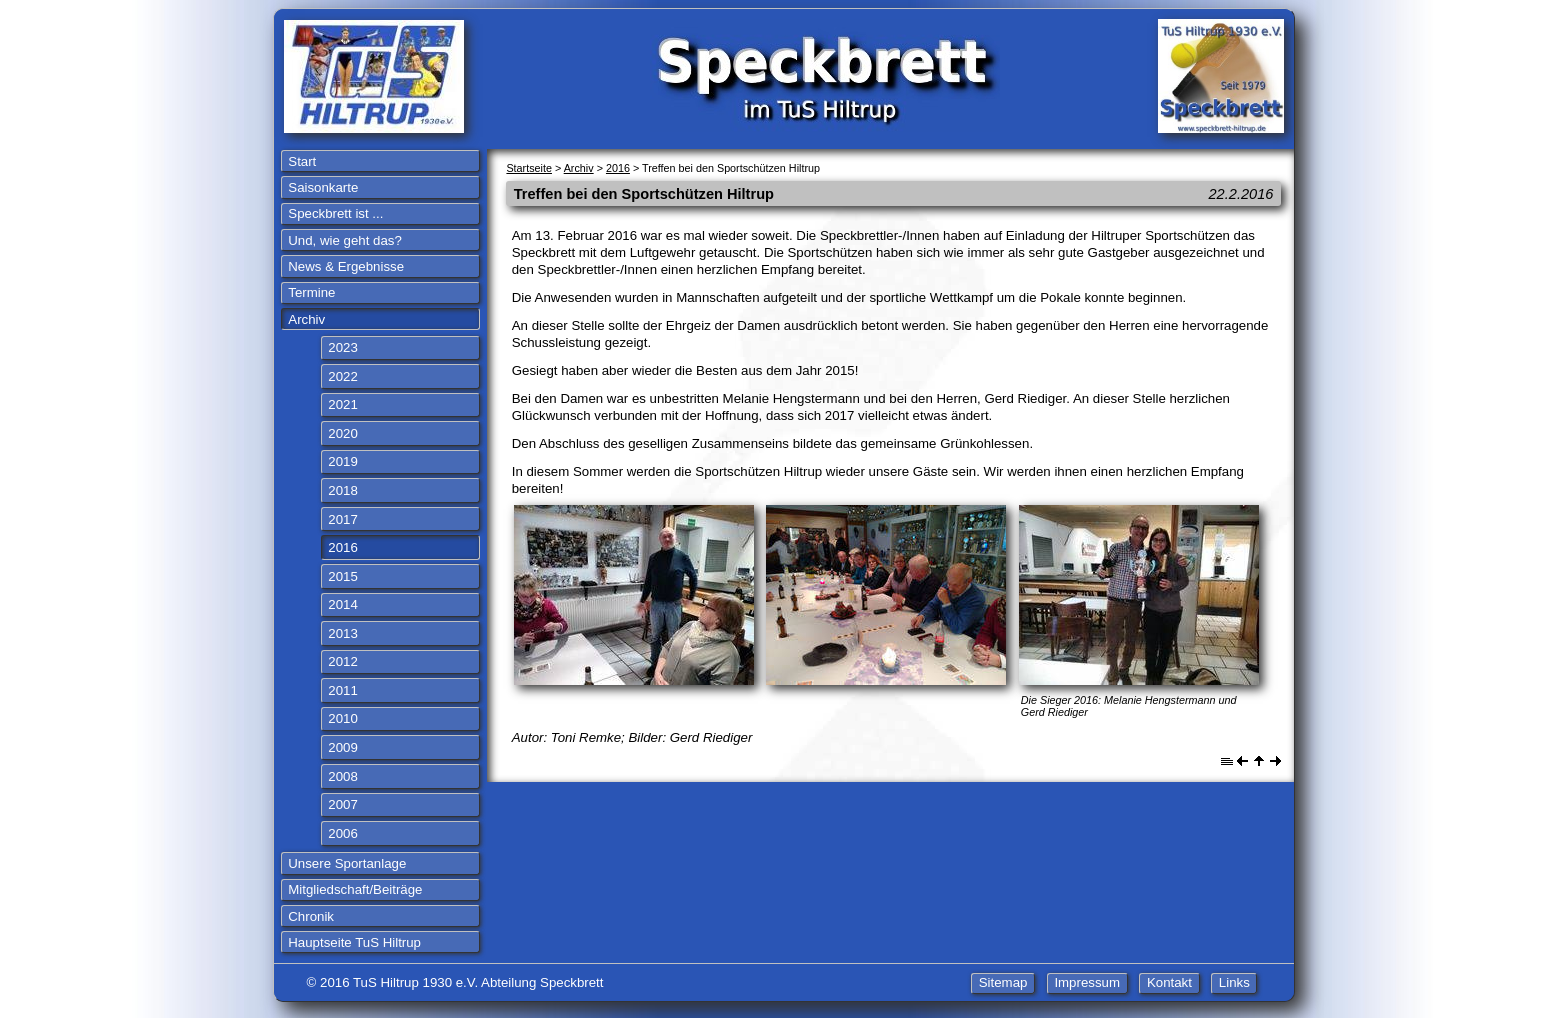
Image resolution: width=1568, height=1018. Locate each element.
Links (1234, 982)
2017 (343, 519)
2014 (343, 604)
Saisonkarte (323, 187)
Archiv (306, 319)
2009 (343, 747)
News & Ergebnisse (346, 266)
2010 (343, 718)
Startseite (529, 168)
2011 (343, 690)
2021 (343, 404)
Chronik (311, 916)
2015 (343, 576)
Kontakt (1169, 982)
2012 (343, 661)
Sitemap (1003, 982)
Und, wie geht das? (345, 240)
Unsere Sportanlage (347, 863)
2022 (343, 376)
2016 (343, 547)
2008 (343, 776)
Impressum (1087, 982)
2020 (343, 433)
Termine (311, 292)
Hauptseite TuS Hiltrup (354, 942)
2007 (343, 804)
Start (302, 161)
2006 (343, 833)
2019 (343, 461)
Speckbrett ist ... (335, 213)
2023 (343, 347)
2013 (343, 633)
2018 (343, 490)
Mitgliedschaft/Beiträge (355, 889)
